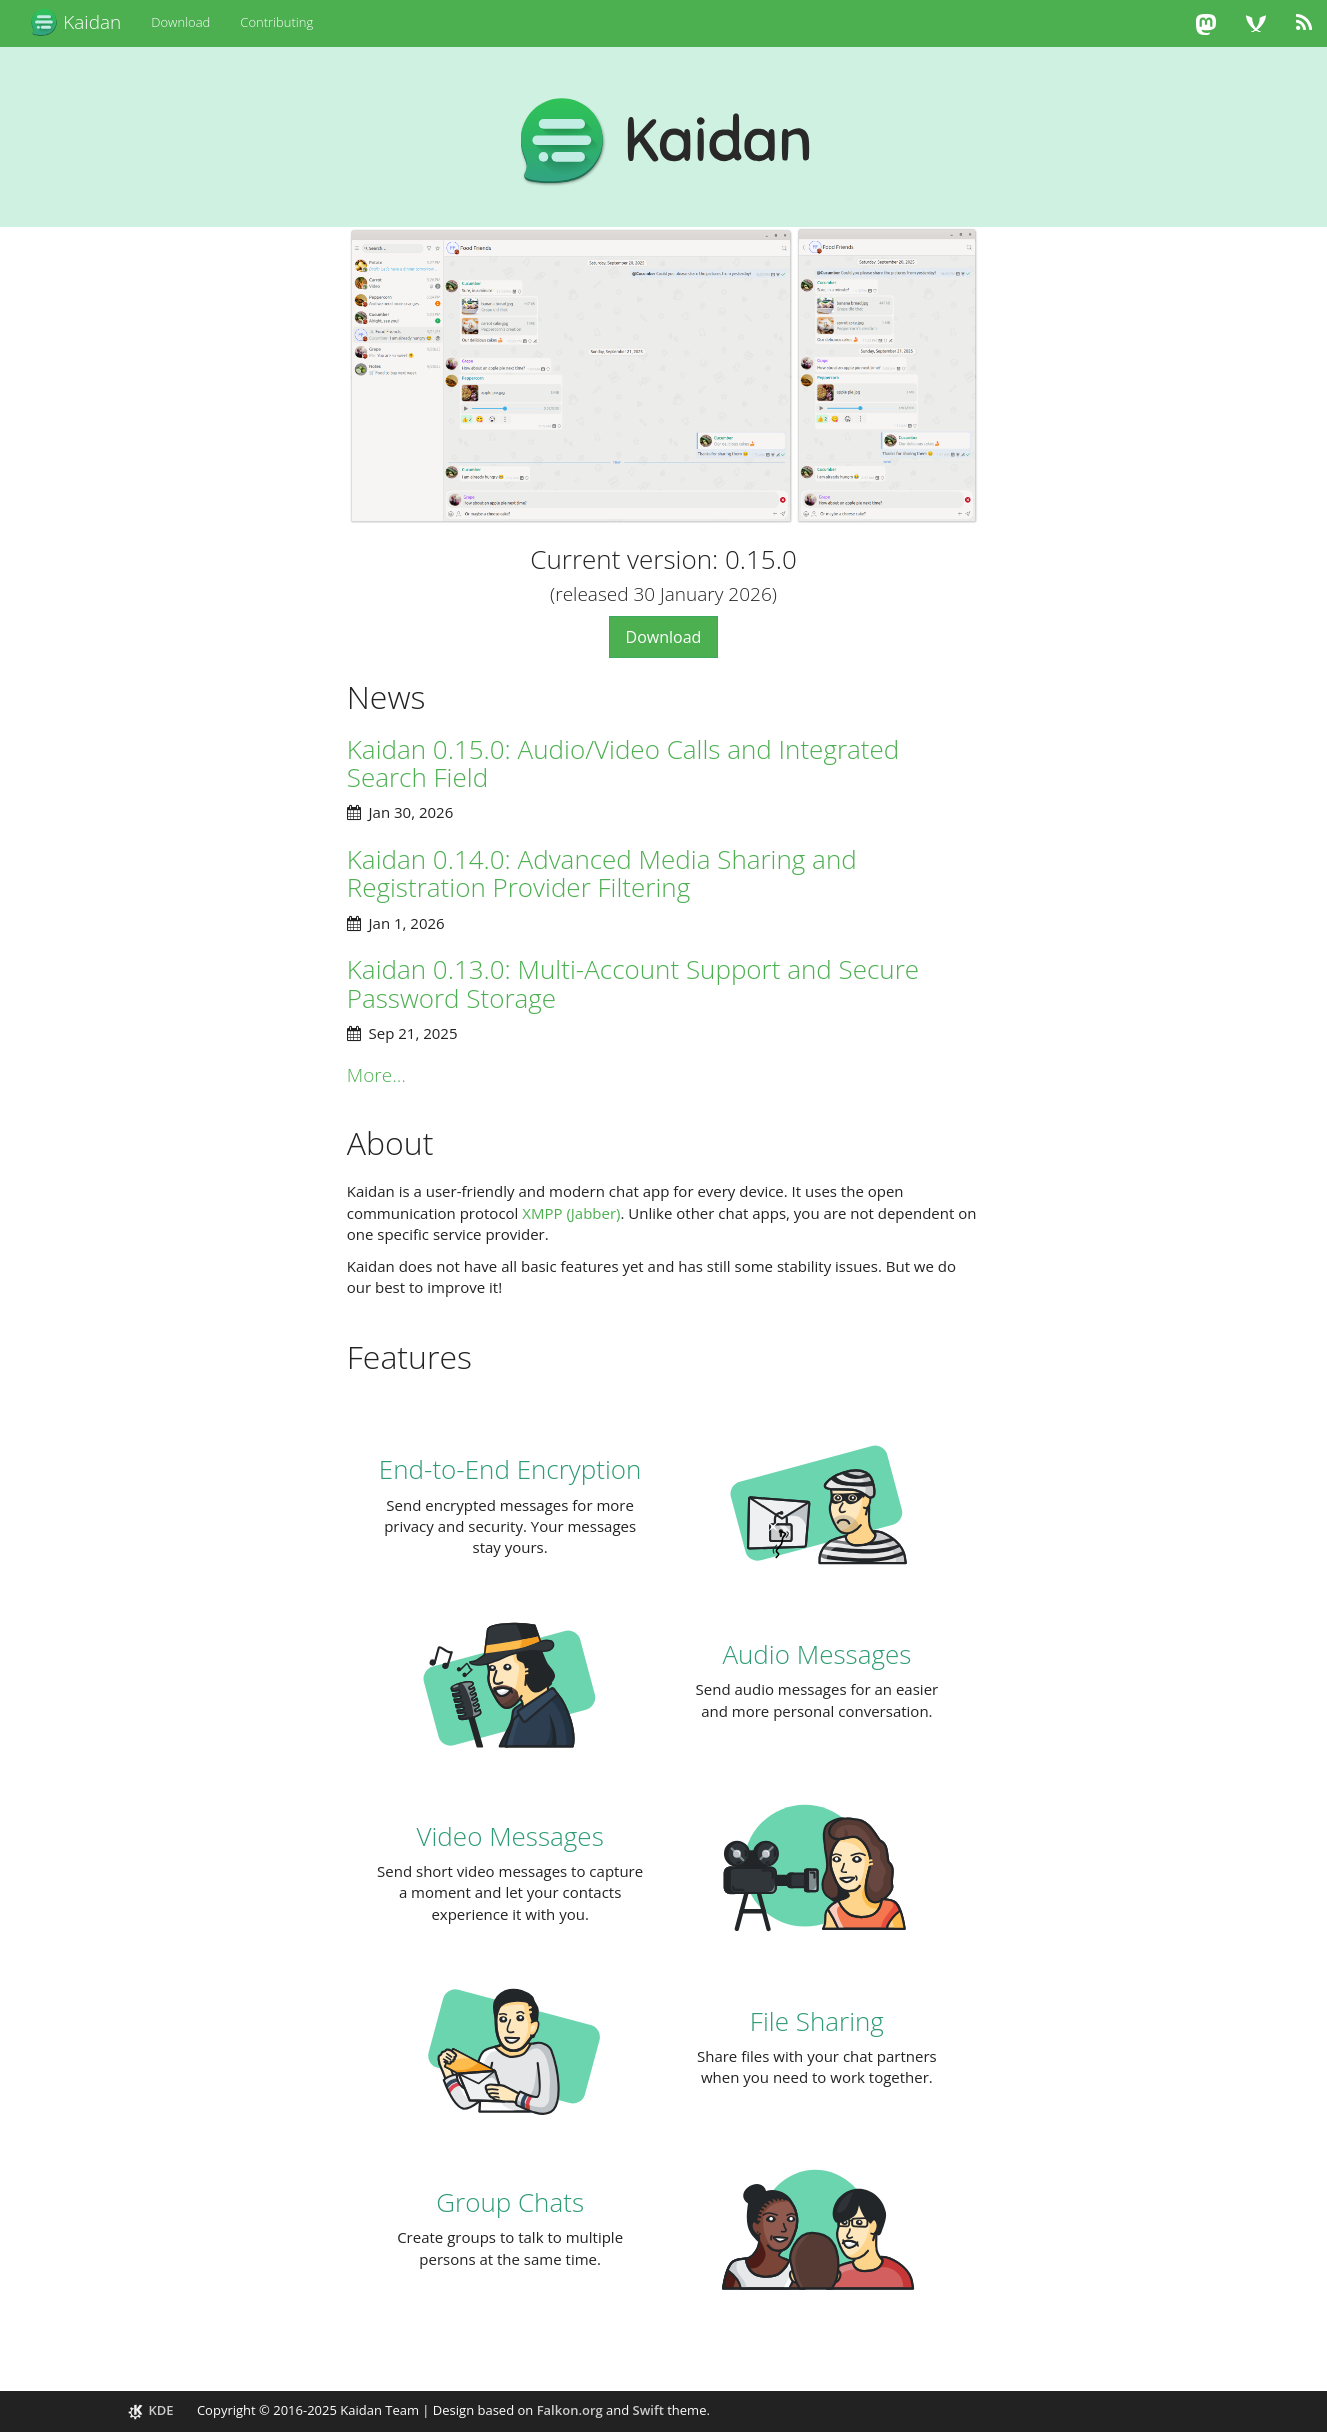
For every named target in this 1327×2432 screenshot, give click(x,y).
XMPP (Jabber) (571, 1213)
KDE (151, 2410)
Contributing (276, 22)
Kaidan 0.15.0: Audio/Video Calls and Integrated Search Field (623, 763)
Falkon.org (570, 2410)
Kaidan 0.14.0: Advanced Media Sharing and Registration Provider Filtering (602, 873)
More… (376, 1075)
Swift (648, 2410)
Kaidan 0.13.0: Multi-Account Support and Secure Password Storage (633, 983)
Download (180, 22)
